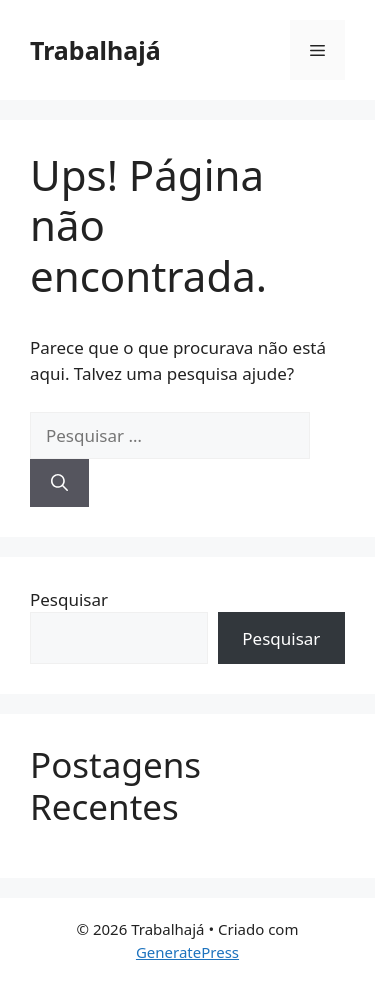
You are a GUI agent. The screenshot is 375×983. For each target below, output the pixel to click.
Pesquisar (69, 599)
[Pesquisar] (59, 483)
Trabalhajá (95, 50)
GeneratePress (187, 952)
